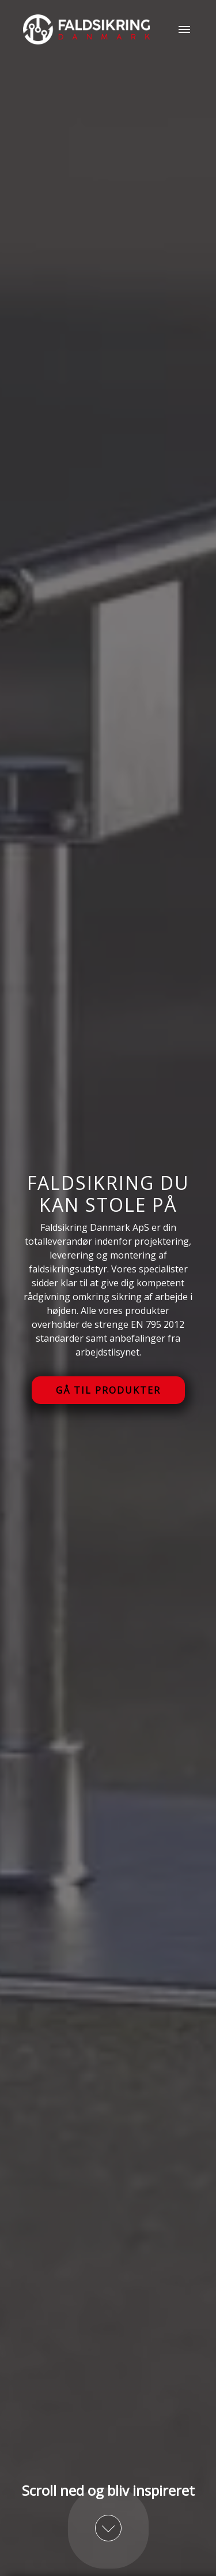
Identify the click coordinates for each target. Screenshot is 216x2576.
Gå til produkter (108, 1390)
